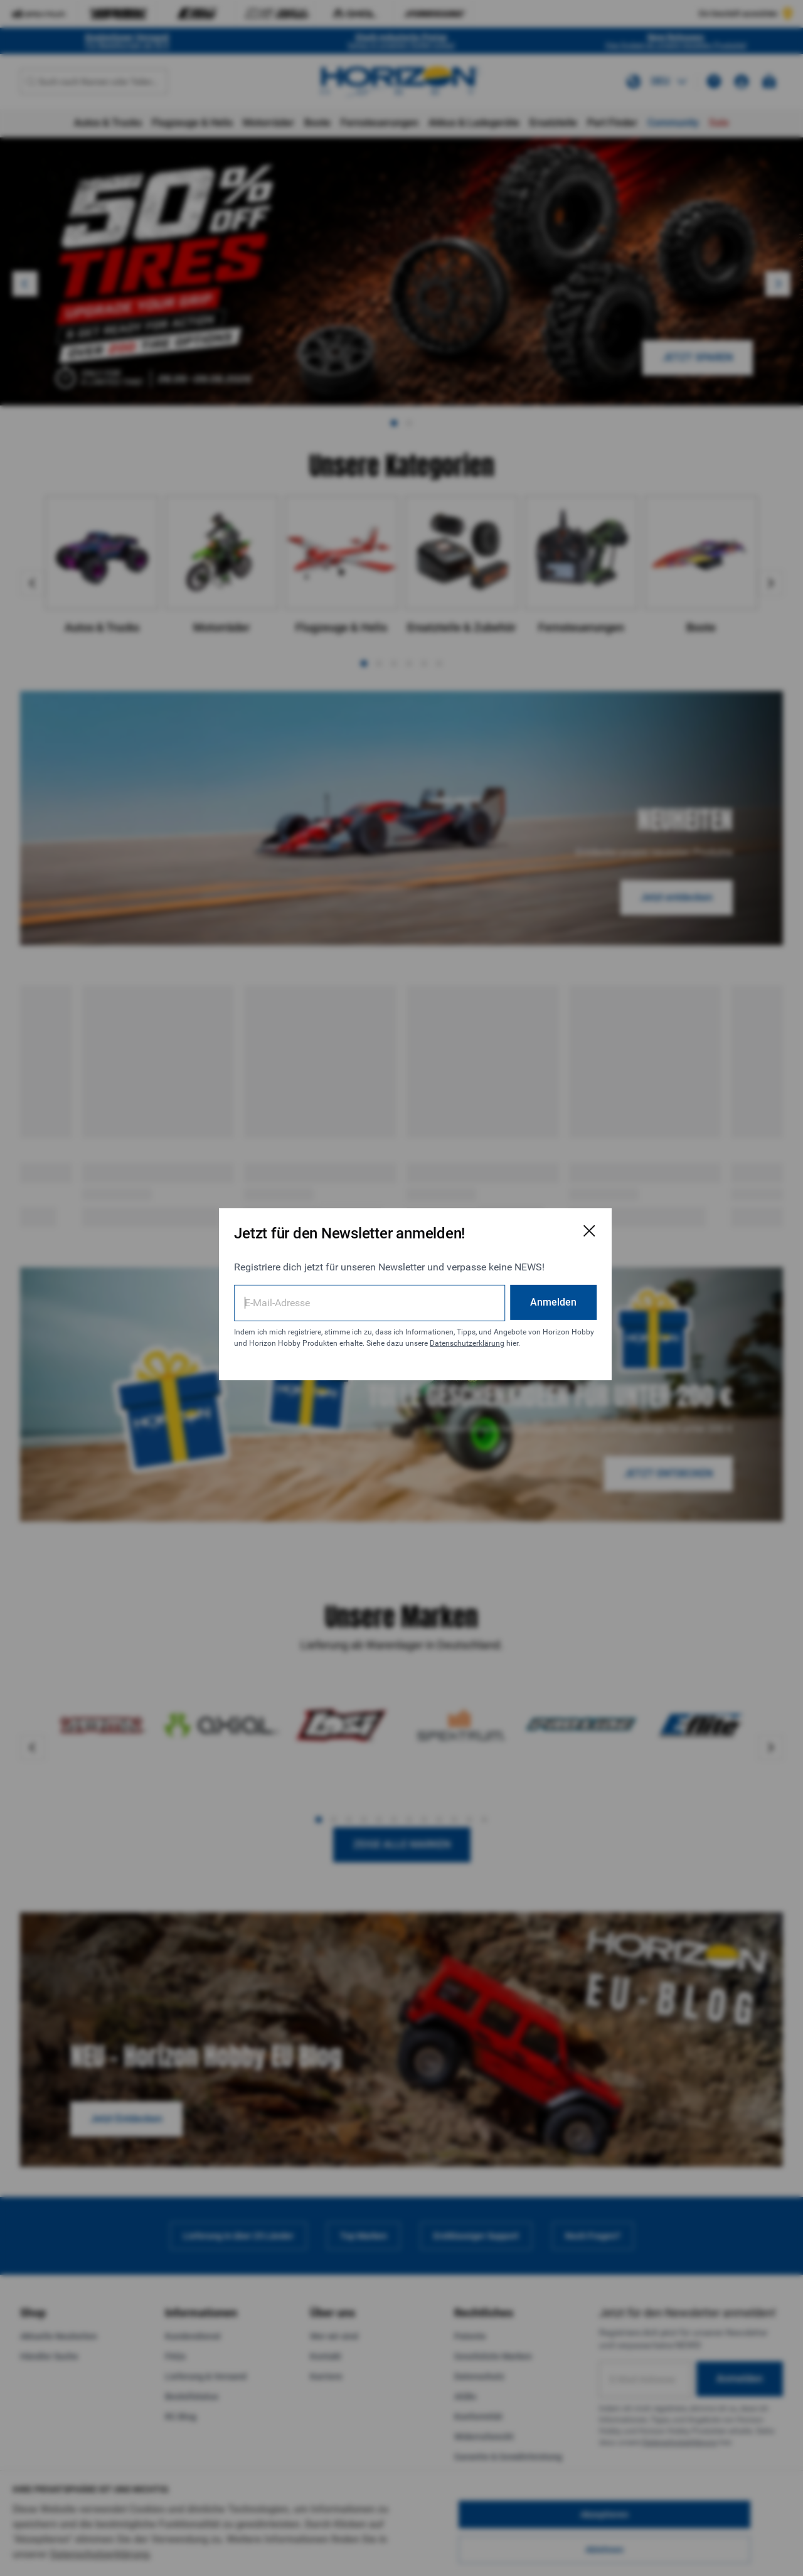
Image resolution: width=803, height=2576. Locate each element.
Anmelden (524, 1290)
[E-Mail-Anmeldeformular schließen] (559, 1218)
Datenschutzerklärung (297, 1342)
